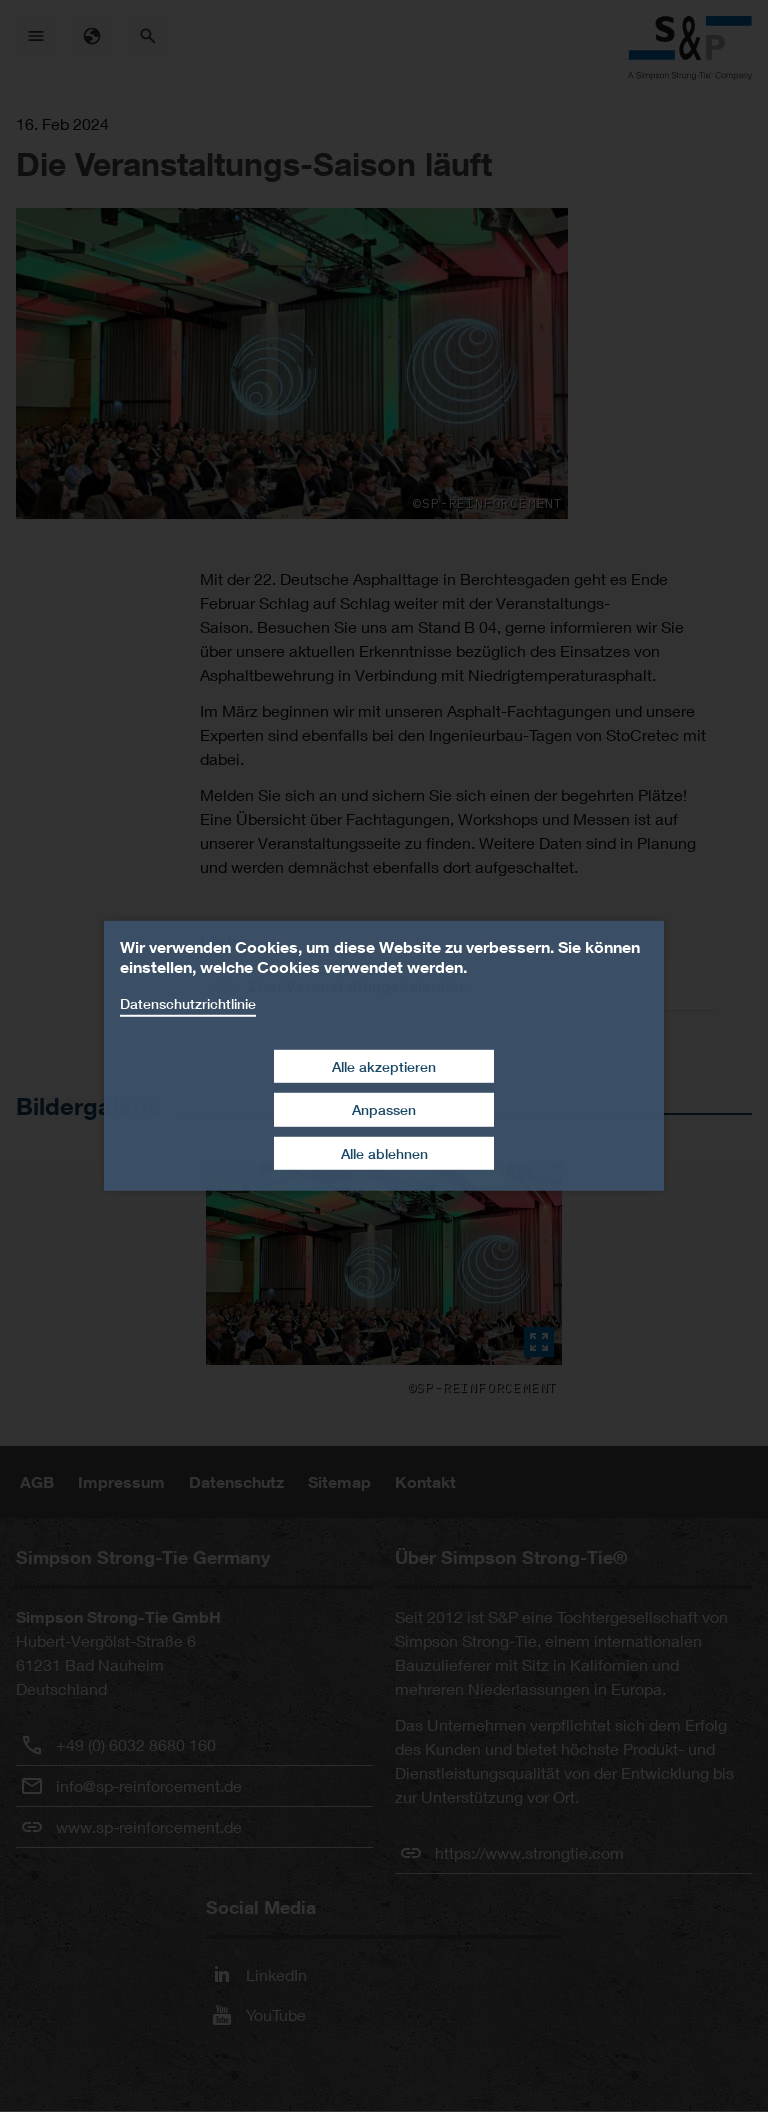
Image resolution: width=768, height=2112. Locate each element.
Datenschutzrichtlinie (188, 1003)
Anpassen (384, 1109)
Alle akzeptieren (384, 1065)
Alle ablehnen (384, 1153)
